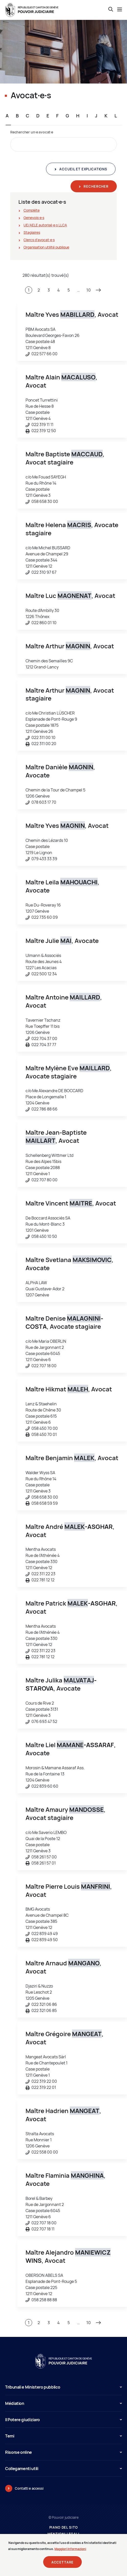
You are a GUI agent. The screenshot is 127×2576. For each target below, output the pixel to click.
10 (88, 290)
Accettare (62, 2564)
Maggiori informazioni (70, 2551)
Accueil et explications (83, 169)
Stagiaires (32, 232)
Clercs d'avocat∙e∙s (39, 239)
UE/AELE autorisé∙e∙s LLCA (45, 225)
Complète (32, 210)
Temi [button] (63, 2436)
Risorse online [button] (63, 2452)
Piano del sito (63, 2527)
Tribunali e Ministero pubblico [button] (63, 2387)
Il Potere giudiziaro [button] (63, 2419)
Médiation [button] (63, 2403)
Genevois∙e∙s (34, 217)
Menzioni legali (63, 2534)
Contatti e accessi (29, 2488)
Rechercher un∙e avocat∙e (31, 132)
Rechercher (96, 186)
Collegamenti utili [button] (63, 2468)
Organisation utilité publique (46, 247)
